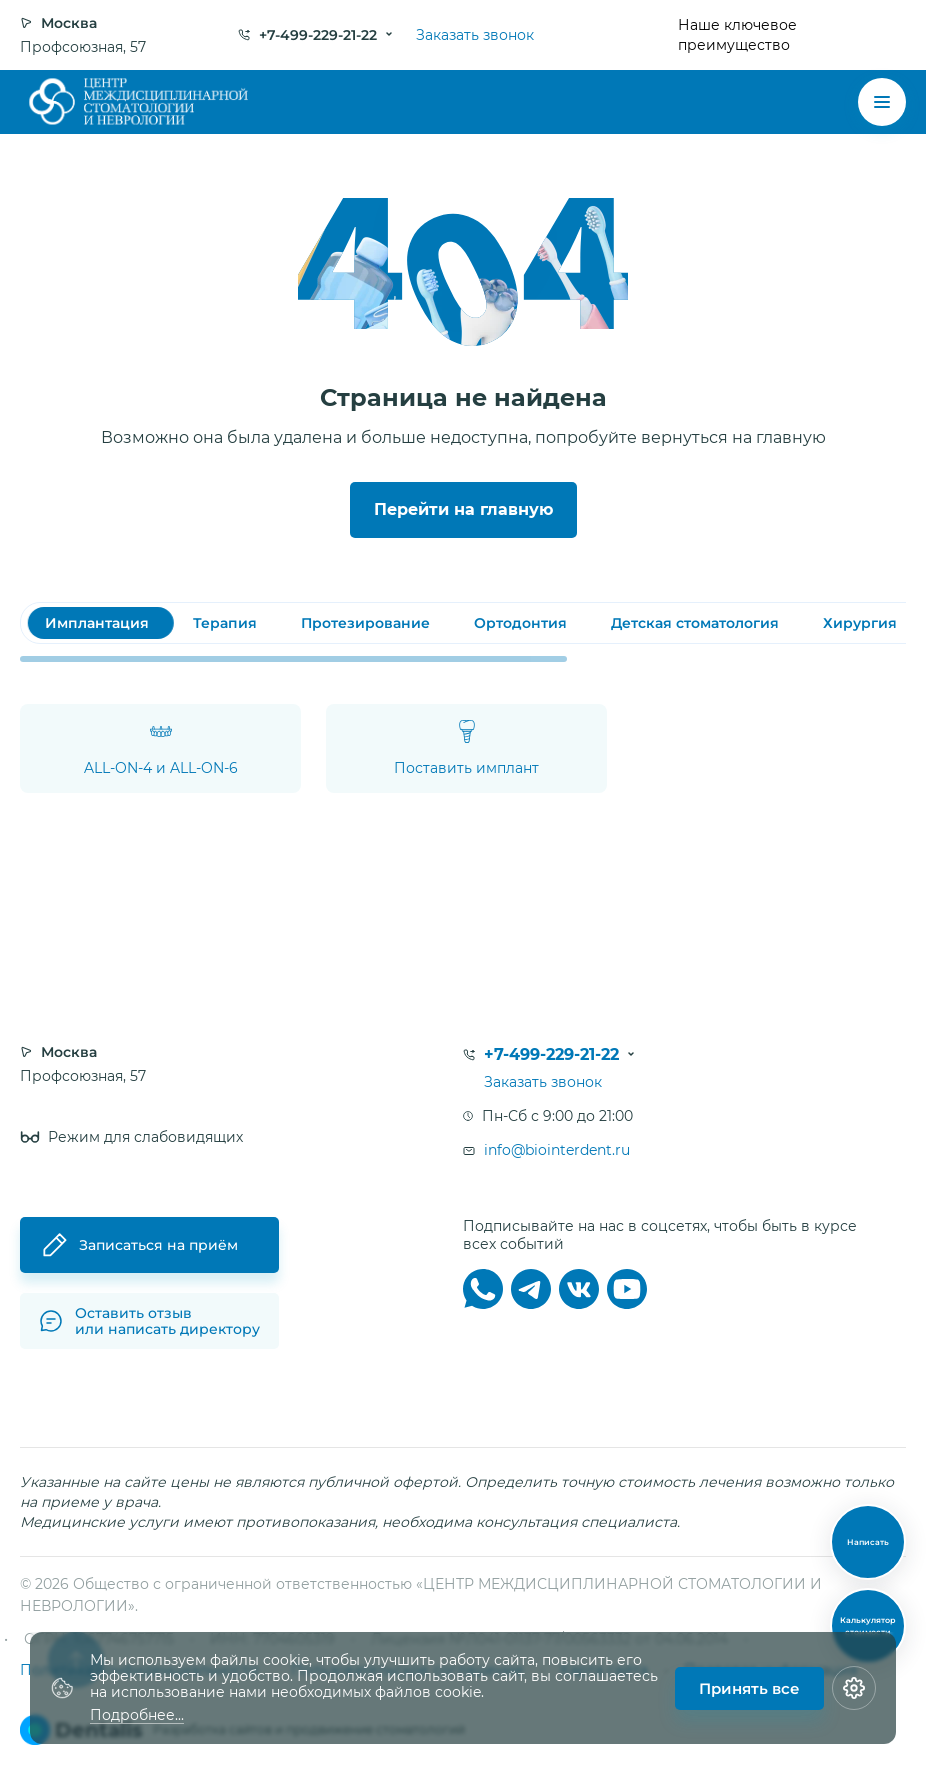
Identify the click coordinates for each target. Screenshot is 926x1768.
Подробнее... (137, 1715)
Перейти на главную (463, 509)
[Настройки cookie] (854, 1688)
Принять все (749, 1688)
